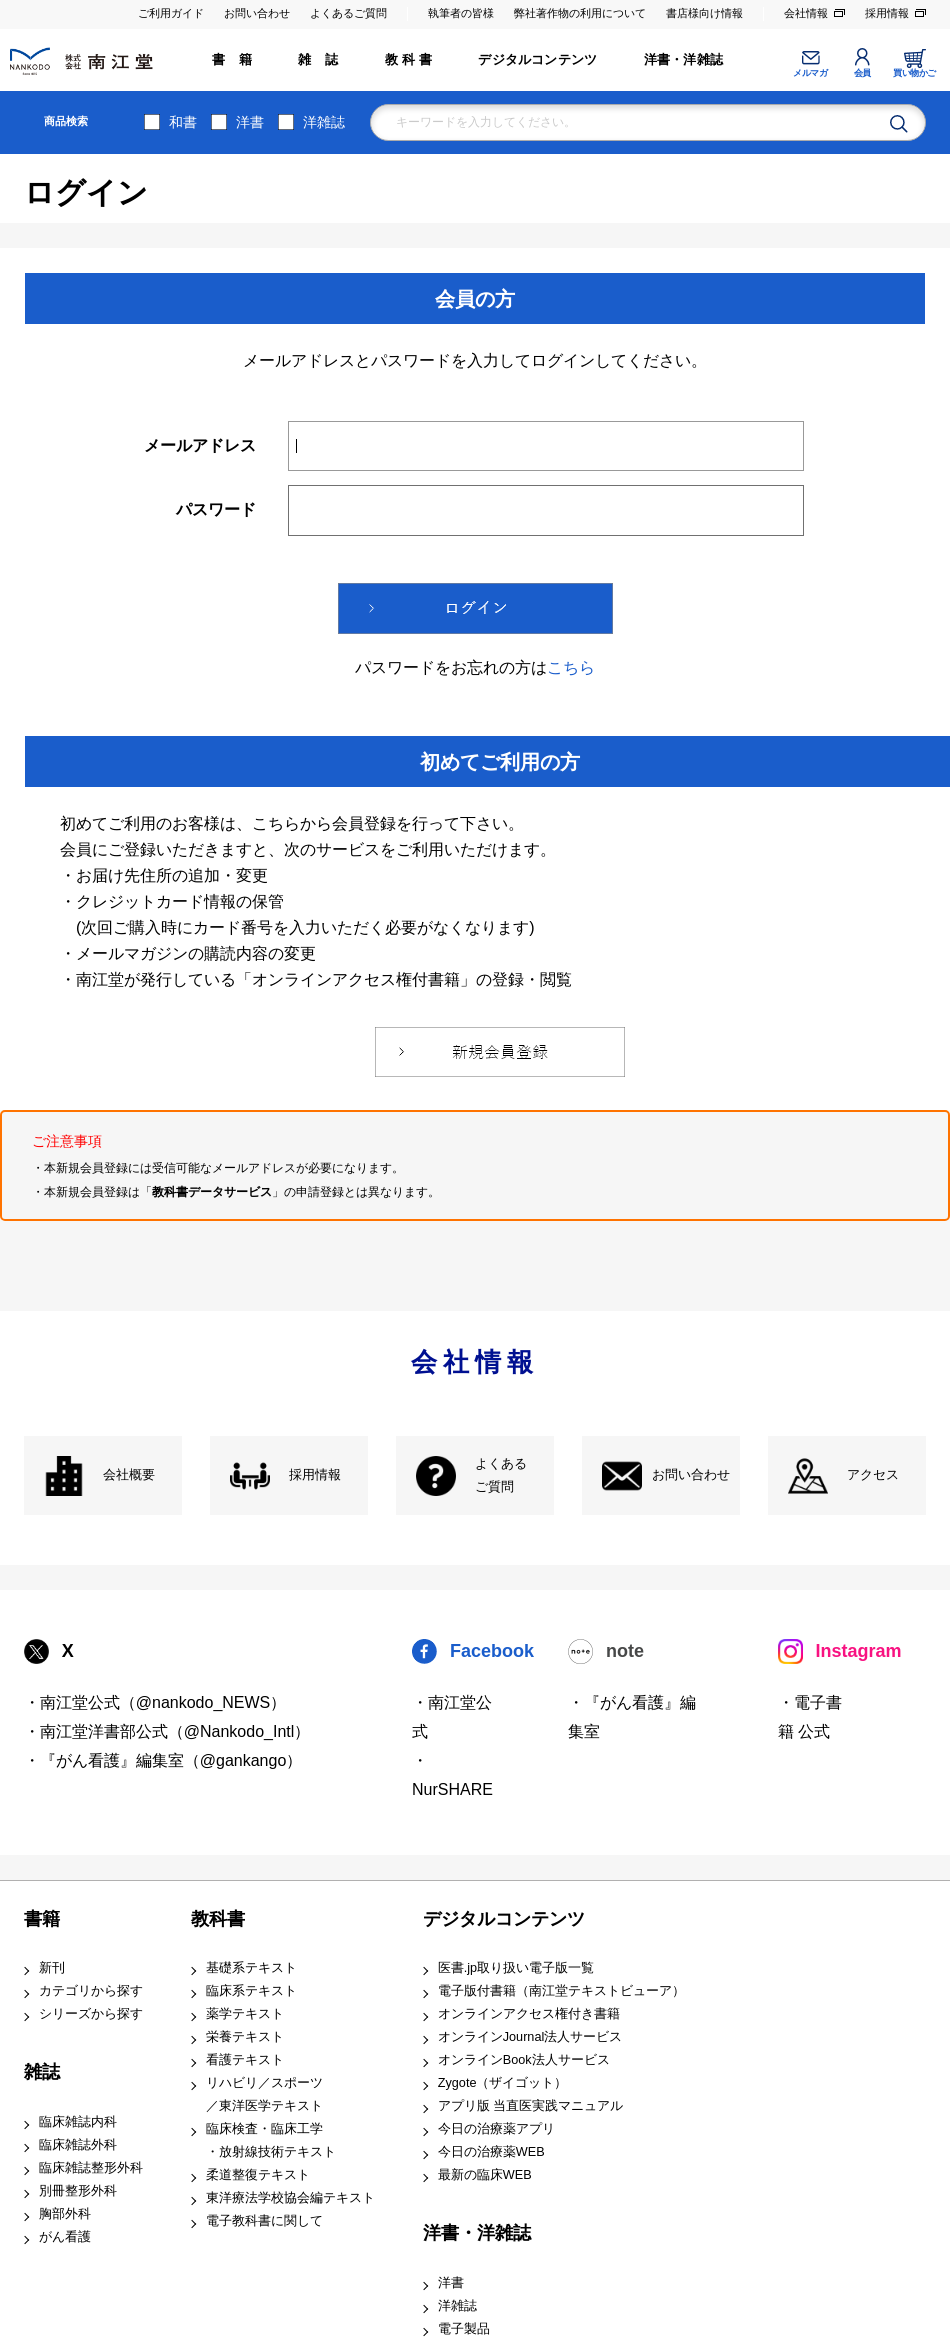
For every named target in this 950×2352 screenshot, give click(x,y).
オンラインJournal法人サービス (530, 2037)
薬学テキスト (245, 2014)
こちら (571, 667)
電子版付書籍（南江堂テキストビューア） (561, 1991)
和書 (183, 122)
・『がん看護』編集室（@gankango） (163, 1760)
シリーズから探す (91, 2014)
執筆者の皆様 (461, 13)
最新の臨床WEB (485, 2175)
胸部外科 (65, 2214)
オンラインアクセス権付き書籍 (529, 2014)
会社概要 (129, 1475)
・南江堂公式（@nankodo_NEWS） (155, 1702)
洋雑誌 (324, 122)
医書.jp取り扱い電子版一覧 (516, 1968)
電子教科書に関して (264, 2221)
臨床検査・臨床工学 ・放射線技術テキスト (271, 2140)
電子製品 (464, 2329)
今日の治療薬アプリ (496, 2129)
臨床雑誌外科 (78, 2145)
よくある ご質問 (501, 1475)
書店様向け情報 (704, 13)
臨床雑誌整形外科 (91, 2168)
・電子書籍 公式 (810, 1717)
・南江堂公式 (452, 1717)
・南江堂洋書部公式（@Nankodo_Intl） (167, 1731)
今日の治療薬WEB (491, 2152)
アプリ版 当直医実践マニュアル (531, 2106)
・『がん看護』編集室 (632, 1717)
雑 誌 (318, 60)
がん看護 (65, 2237)
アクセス (873, 1475)
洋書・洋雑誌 (683, 60)
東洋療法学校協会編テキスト (290, 2198)
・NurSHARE (452, 1775)
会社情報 (806, 13)
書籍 (42, 1919)
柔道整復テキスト (258, 2175)
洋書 (250, 122)
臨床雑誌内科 (78, 2122)
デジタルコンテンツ (537, 60)
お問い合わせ (257, 13)
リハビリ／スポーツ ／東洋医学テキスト (264, 2094)
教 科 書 (408, 60)
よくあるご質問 (348, 13)
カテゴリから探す (91, 1991)
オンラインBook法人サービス (524, 2060)
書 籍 (232, 60)
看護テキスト (245, 2060)
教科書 (218, 1919)
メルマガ (810, 73)
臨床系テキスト (251, 1991)
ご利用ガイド (171, 13)
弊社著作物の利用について (580, 13)
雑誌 (42, 2072)
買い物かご (914, 73)
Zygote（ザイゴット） (503, 2083)
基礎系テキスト (251, 1968)
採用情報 (887, 13)
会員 (862, 73)
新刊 (52, 1968)
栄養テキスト (245, 2037)
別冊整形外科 (78, 2191)
